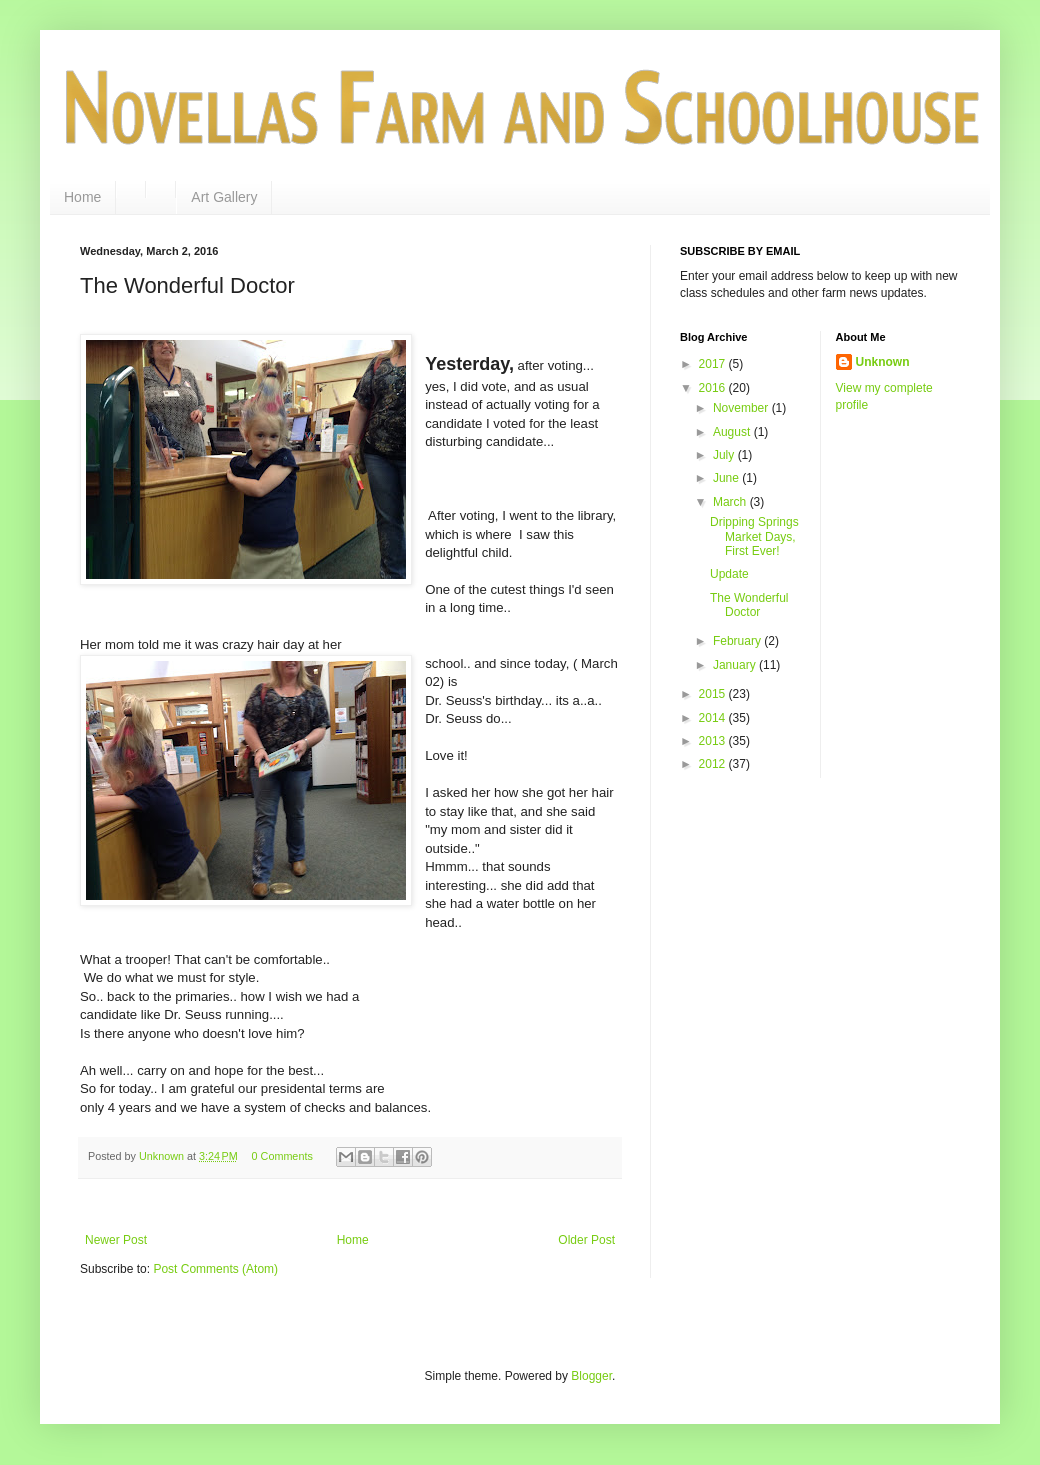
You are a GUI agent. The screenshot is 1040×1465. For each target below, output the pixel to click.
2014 (714, 718)
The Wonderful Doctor (749, 605)
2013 (714, 741)
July (725, 455)
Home (82, 197)
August (733, 432)
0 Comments (282, 1156)
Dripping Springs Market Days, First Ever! (754, 536)
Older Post (586, 1240)
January (736, 665)
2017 (714, 364)
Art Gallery (224, 197)
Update (729, 574)
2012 (714, 764)
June (727, 478)
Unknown (883, 362)
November (742, 408)
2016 (714, 388)
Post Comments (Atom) (215, 1269)
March (731, 502)
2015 (714, 694)
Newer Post (116, 1240)
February (738, 641)
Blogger (591, 1376)
